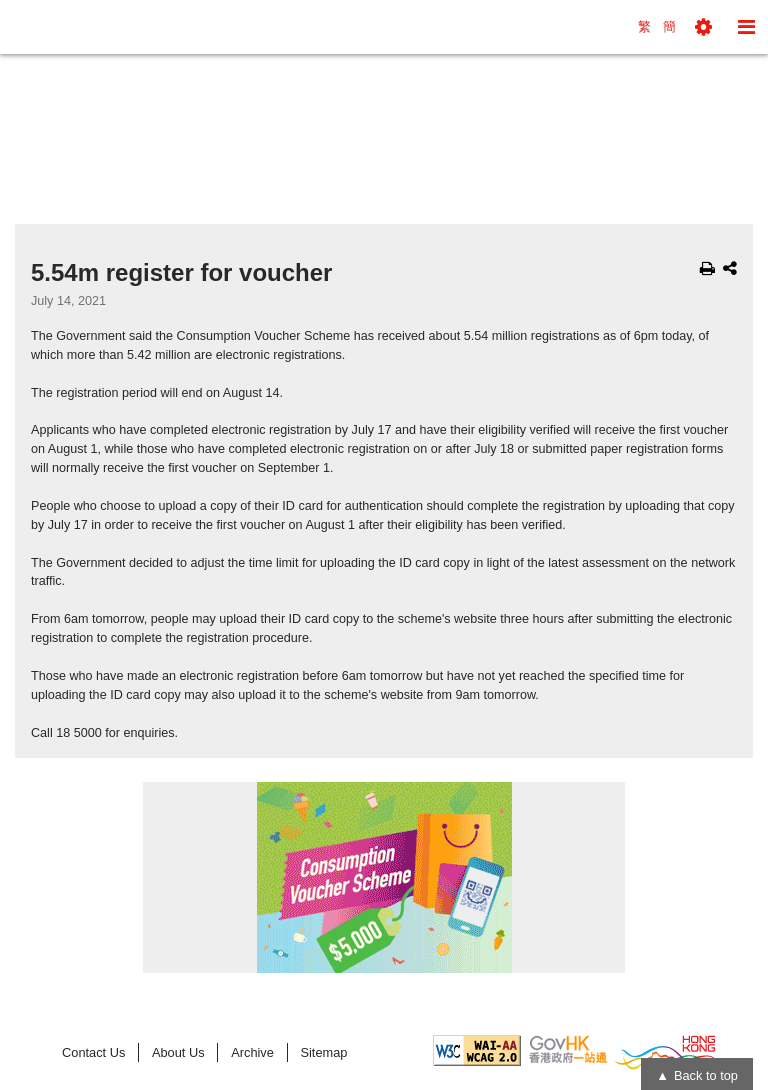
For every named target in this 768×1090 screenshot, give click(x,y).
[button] (703, 27)
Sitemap (323, 1052)
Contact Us (93, 1052)
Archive (252, 1052)
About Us (178, 1052)
